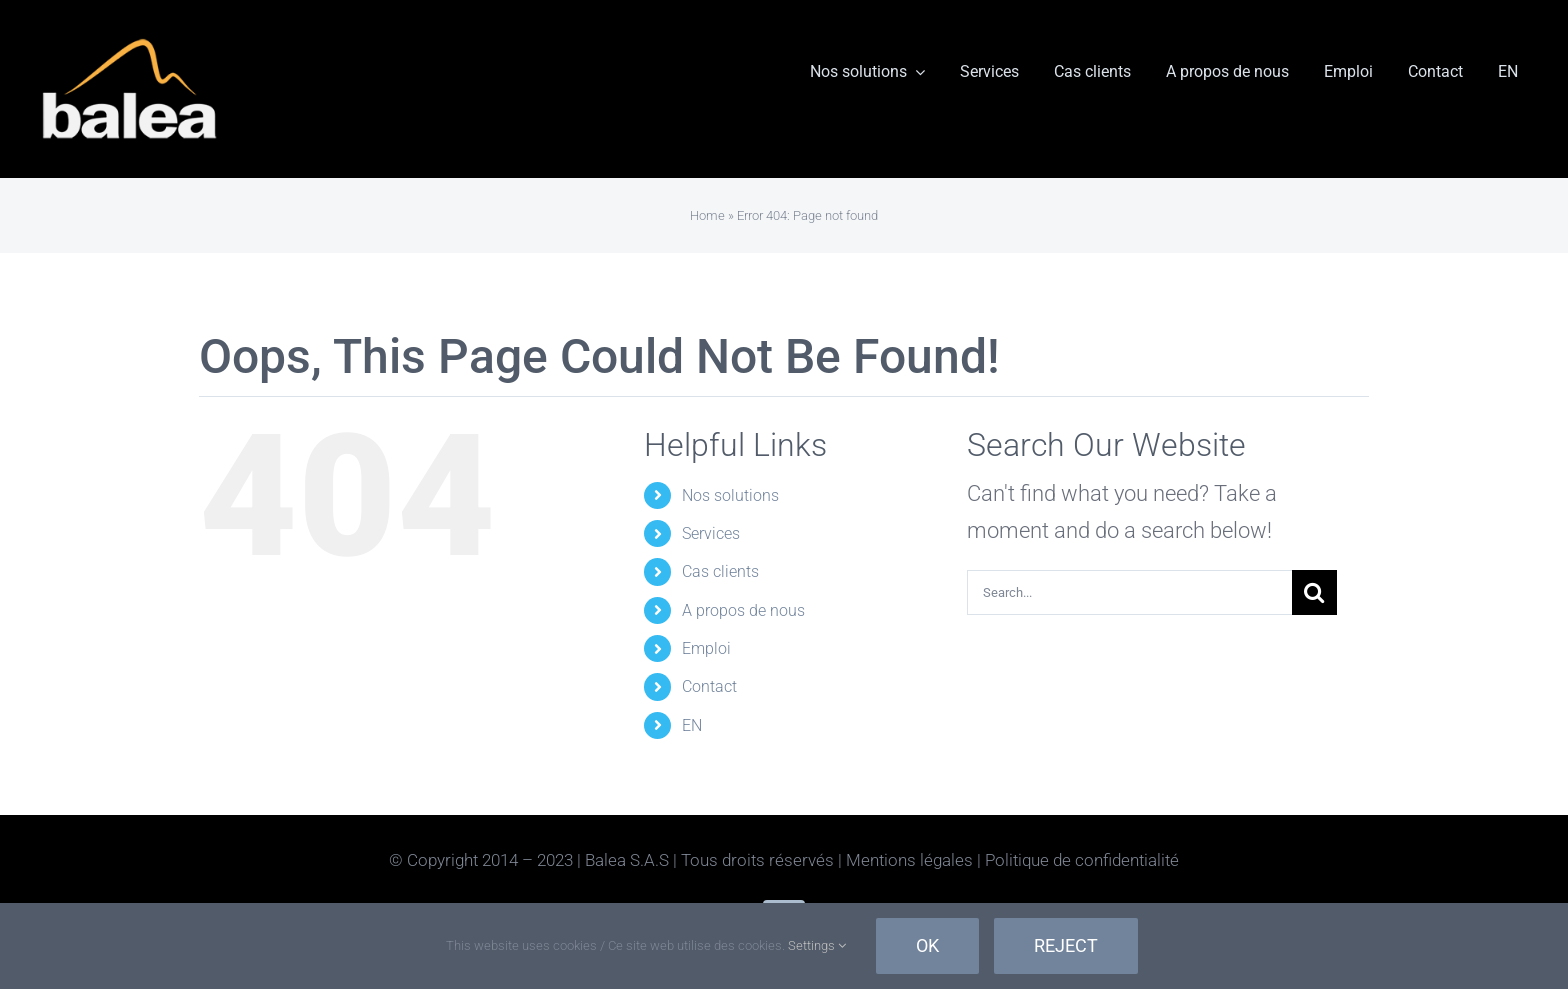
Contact (709, 686)
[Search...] (1129, 592)
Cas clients (720, 571)
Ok (927, 945)
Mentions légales (909, 860)
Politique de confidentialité (1082, 860)
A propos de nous (743, 610)
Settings (817, 945)
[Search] (1314, 592)
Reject (1066, 945)
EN (692, 725)
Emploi (706, 648)
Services (711, 533)
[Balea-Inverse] (130, 40)
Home (707, 215)
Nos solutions (730, 495)
